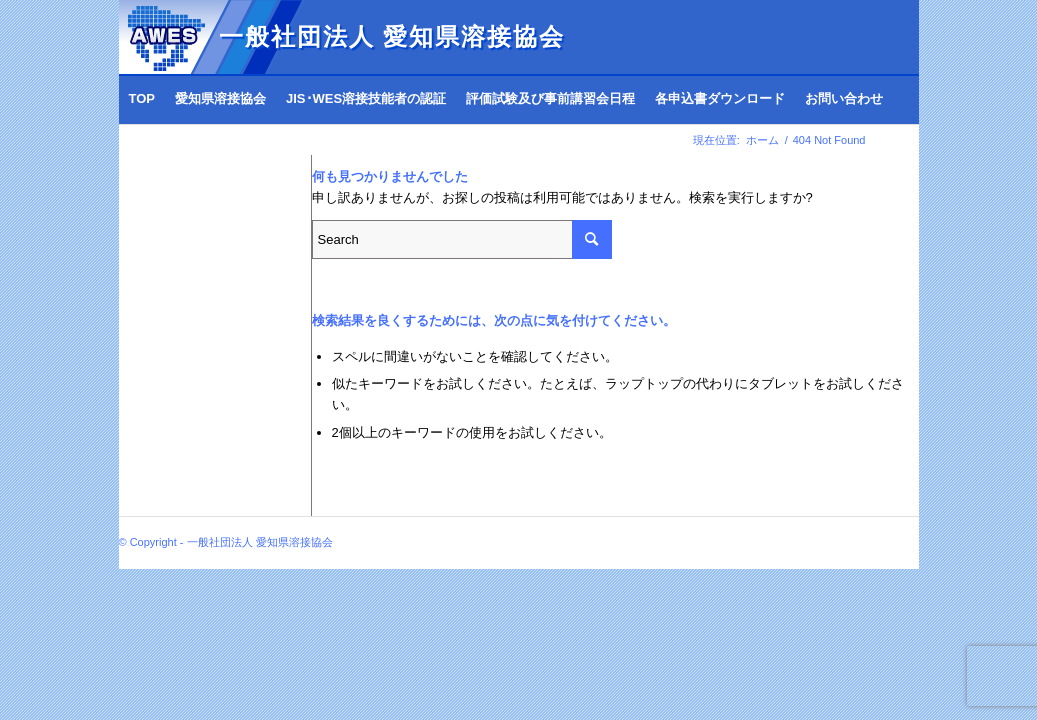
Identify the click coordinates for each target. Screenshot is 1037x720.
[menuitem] (142, 99)
